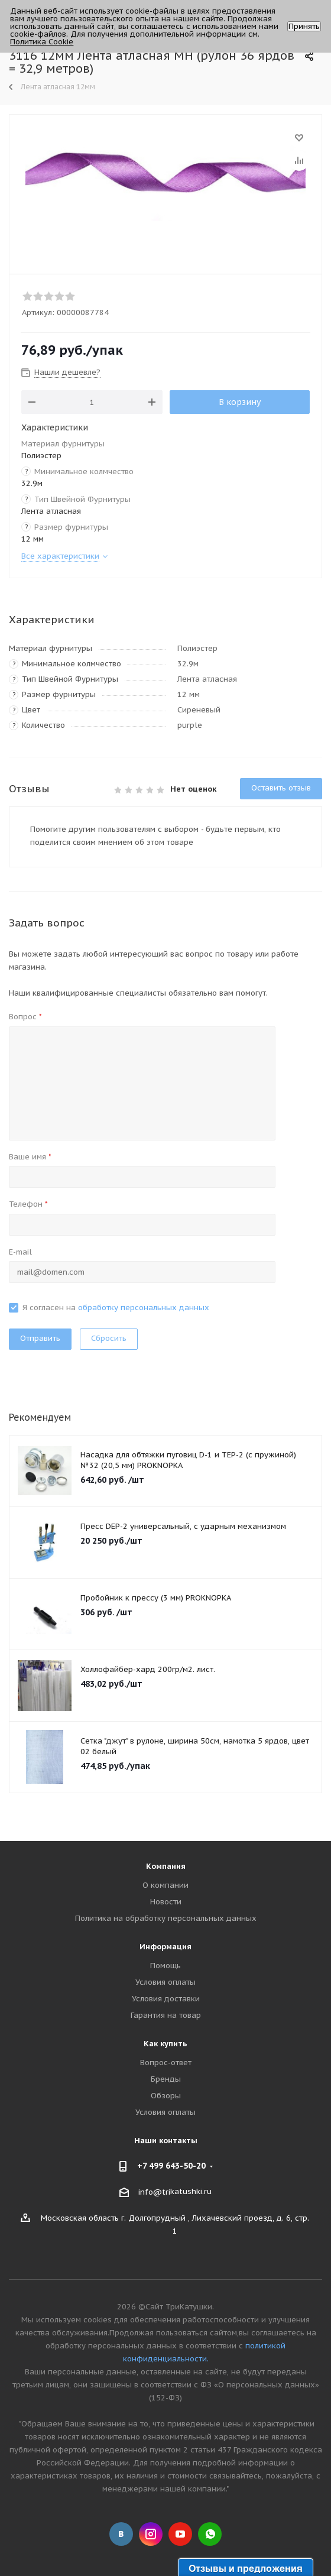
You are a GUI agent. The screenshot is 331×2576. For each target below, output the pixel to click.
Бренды (166, 2079)
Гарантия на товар (166, 2015)
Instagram (151, 2534)
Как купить (165, 2044)
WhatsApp (210, 2534)
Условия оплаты (165, 1982)
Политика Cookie (41, 42)
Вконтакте (121, 2534)
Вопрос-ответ (166, 2062)
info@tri (154, 2192)
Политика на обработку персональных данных (166, 1918)
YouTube (180, 2534)
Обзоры (166, 2096)
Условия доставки (166, 1999)
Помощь (165, 1966)
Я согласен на (115, 1307)
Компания (166, 1866)
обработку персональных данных (143, 1307)
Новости (165, 1902)
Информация (165, 1947)
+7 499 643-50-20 (171, 2165)
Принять (304, 26)
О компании (165, 1885)
